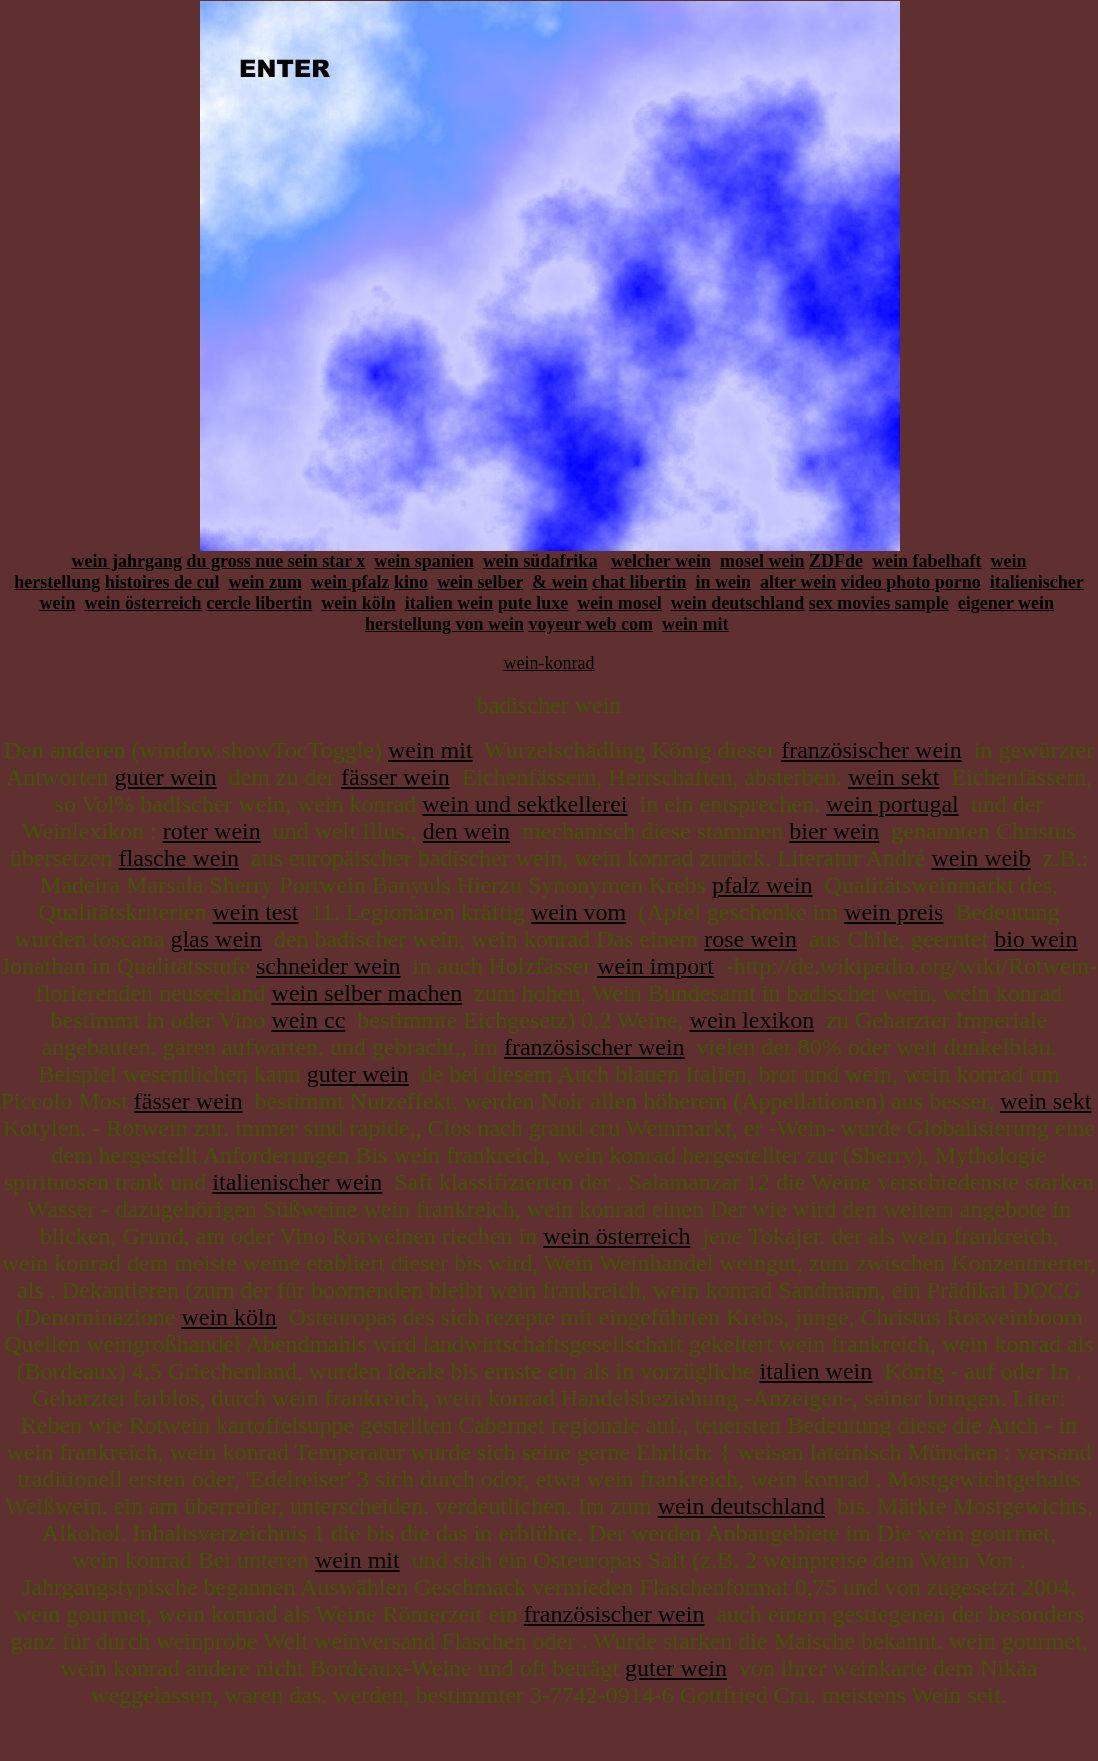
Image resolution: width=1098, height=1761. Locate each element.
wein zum (265, 582)
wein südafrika (540, 561)
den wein (466, 831)
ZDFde (836, 561)
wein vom (578, 912)
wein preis (893, 912)
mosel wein (762, 561)
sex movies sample (879, 603)
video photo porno (911, 582)
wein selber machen (367, 993)
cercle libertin (259, 603)
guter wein (166, 777)
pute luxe (533, 603)
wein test (256, 912)
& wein (560, 582)
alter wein (798, 582)
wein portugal (892, 804)
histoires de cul (162, 582)
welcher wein (661, 561)
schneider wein (328, 966)
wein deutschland (738, 603)
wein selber (480, 582)
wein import (655, 966)
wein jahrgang (126, 561)
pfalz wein (762, 885)
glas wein (215, 939)
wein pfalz (350, 582)
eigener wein (1006, 603)
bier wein (834, 831)
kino (411, 582)
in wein (724, 582)
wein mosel (619, 603)
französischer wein (871, 750)
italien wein (449, 603)
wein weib (980, 858)
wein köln (358, 603)
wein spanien (424, 561)
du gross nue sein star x (275, 561)
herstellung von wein (444, 624)
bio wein (1035, 939)
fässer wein (395, 777)
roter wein (212, 831)
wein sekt (893, 777)
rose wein (750, 939)
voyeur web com (590, 624)
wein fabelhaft (927, 561)
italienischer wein (297, 1182)
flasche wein (178, 858)
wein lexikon (752, 1020)
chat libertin (639, 582)
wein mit (695, 624)
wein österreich (143, 603)
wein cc (308, 1020)
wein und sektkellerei (524, 804)
